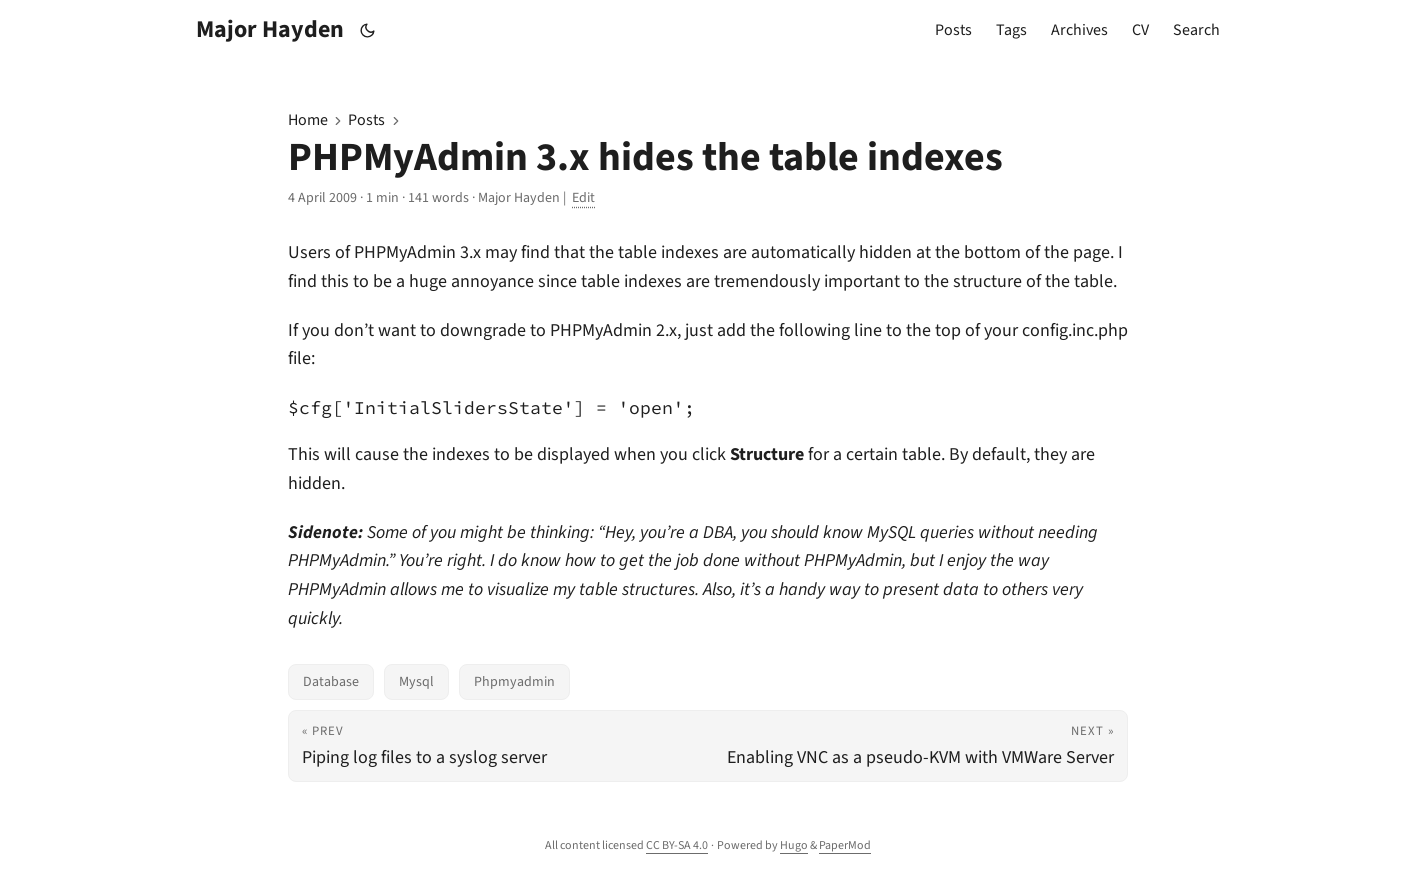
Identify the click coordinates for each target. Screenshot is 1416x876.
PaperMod (845, 845)
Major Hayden (270, 29)
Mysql (416, 682)
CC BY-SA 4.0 (677, 845)
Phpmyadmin (514, 682)
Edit (583, 198)
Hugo (794, 845)
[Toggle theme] (368, 30)
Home (308, 120)
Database (331, 682)
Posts (366, 120)
